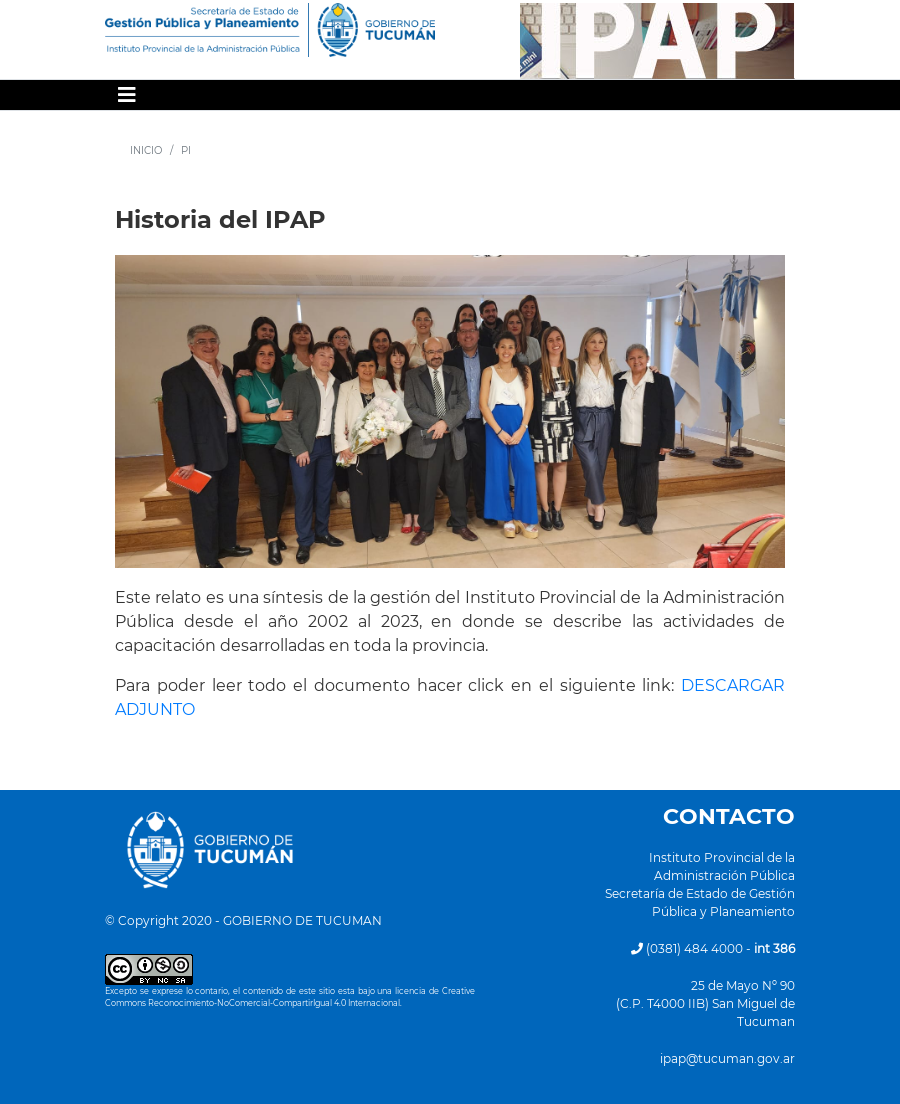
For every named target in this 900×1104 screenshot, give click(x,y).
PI (186, 150)
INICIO (146, 150)
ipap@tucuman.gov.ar (727, 1058)
